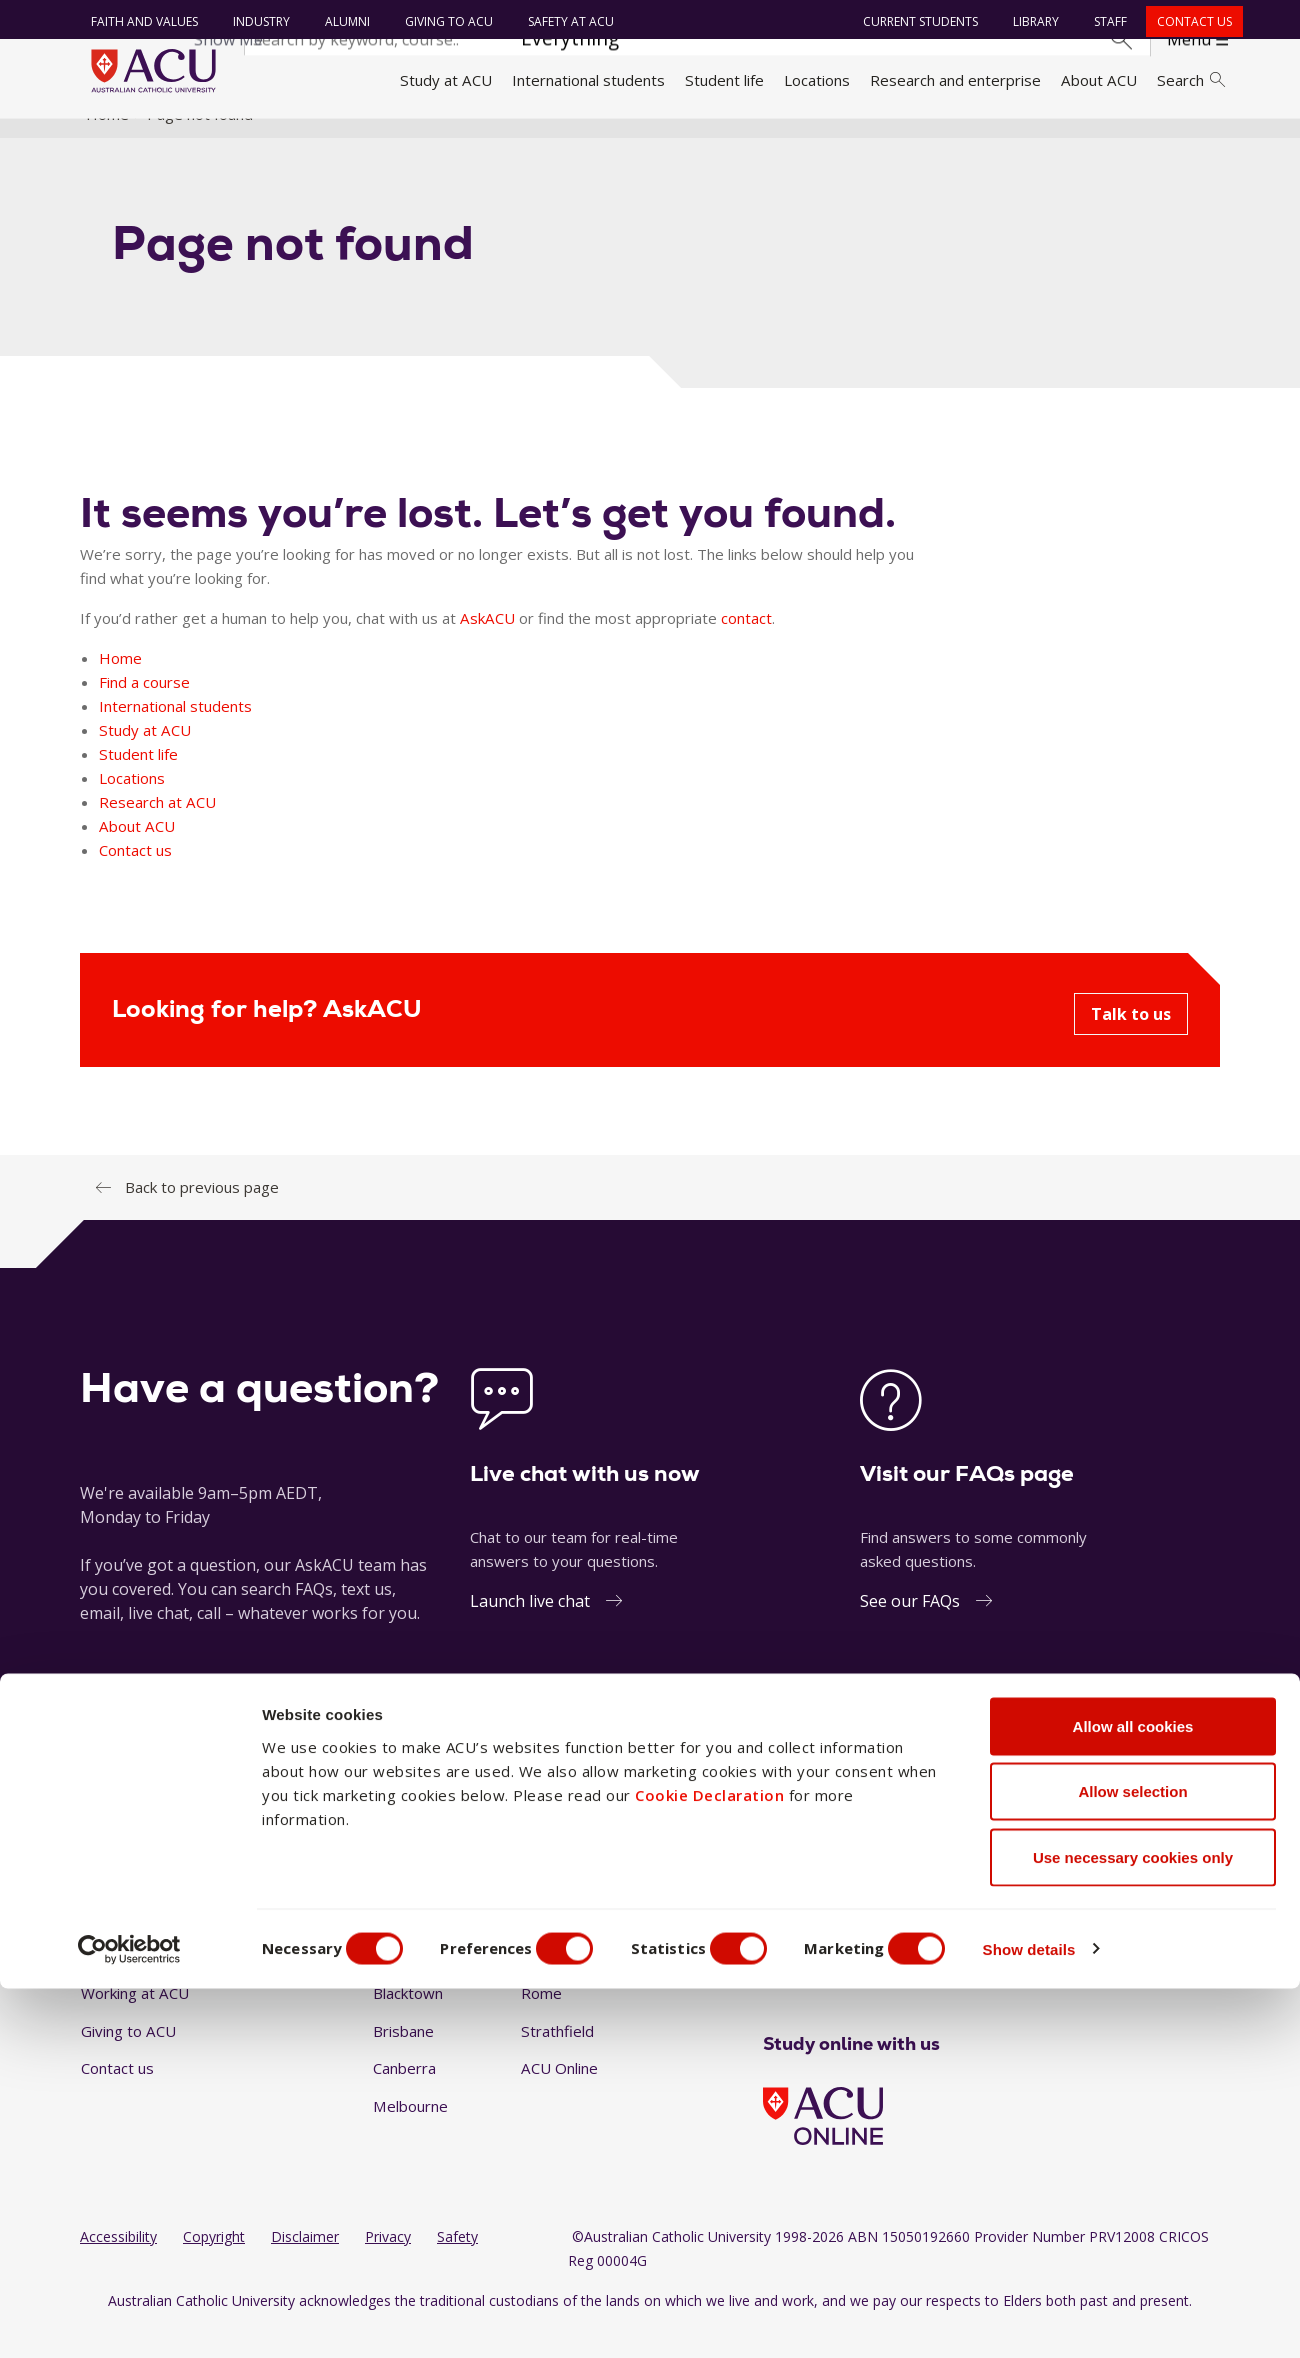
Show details (1073, 2318)
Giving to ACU (442, 21)
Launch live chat (530, 1630)
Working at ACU (135, 2022)
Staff (1104, 21)
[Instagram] (803, 1986)
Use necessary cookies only (1133, 2226)
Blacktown (408, 2022)
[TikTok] (900, 1986)
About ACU (1099, 80)
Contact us (1188, 21)
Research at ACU (157, 830)
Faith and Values (137, 21)
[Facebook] (771, 1986)
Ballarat (399, 1984)
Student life (724, 80)
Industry (254, 21)
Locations (817, 80)
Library (1030, 21)
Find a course (144, 710)
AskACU (487, 646)
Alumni (340, 21)
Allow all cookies (1133, 2095)
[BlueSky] (932, 1986)
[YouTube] (868, 1986)
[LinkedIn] (836, 1986)
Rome (541, 2022)
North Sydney (568, 1984)
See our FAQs (910, 1630)
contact (746, 646)
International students (588, 80)
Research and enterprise (955, 80)
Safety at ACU (564, 21)
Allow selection (1132, 2161)
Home (107, 143)
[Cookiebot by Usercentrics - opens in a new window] (129, 2319)
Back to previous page (202, 1215)
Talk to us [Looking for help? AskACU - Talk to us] (1131, 1042)
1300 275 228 (1070, 1771)
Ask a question (529, 1771)
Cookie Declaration (709, 2164)
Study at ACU (446, 80)
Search (1191, 80)
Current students (914, 21)
